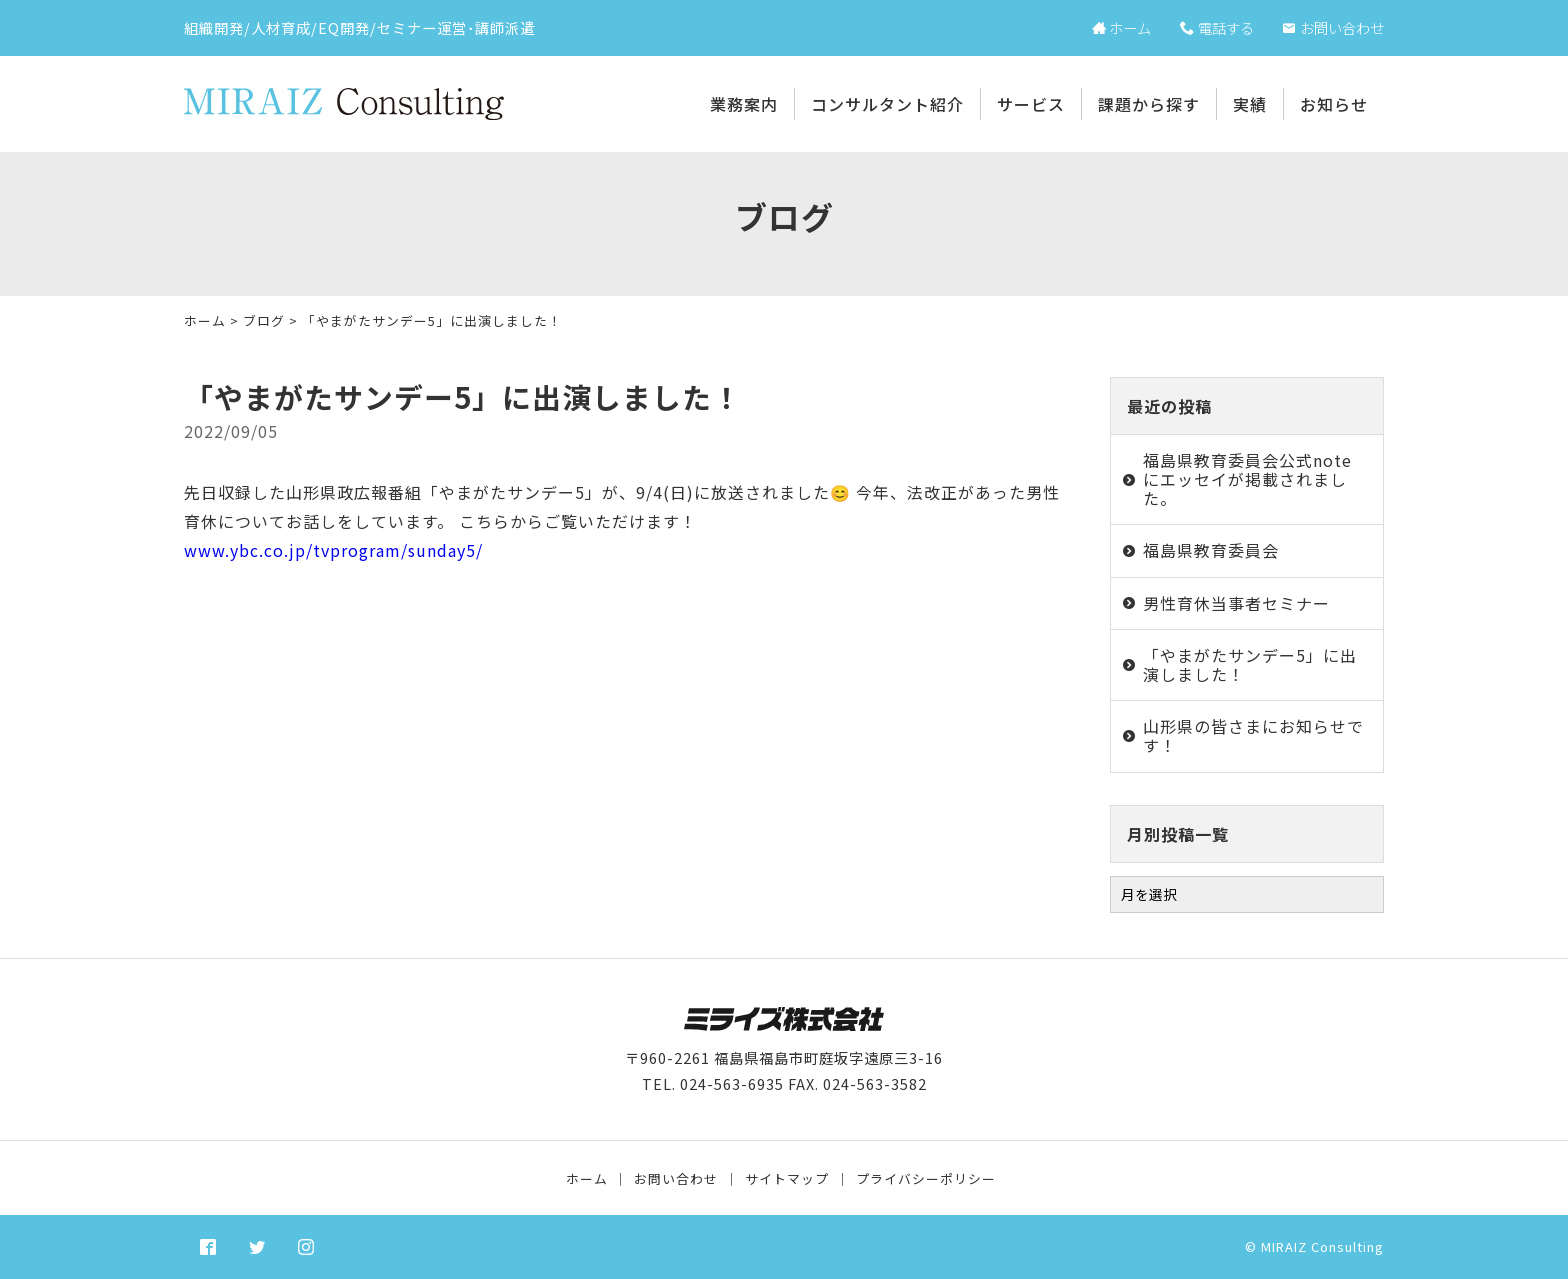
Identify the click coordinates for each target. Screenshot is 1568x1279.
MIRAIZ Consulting (1322, 1246)
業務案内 (744, 104)
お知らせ (1334, 104)
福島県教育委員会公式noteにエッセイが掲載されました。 (1247, 479)
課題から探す (1149, 104)
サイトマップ (787, 1178)
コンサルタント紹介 (887, 104)
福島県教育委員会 (1211, 550)
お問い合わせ (676, 1178)
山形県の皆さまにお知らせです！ (1253, 735)
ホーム (205, 320)
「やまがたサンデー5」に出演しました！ (1250, 664)
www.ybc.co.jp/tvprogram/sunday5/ (333, 550)
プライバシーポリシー (926, 1178)
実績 (1250, 104)
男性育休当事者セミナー (1236, 603)
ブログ (264, 320)
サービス (1031, 104)
